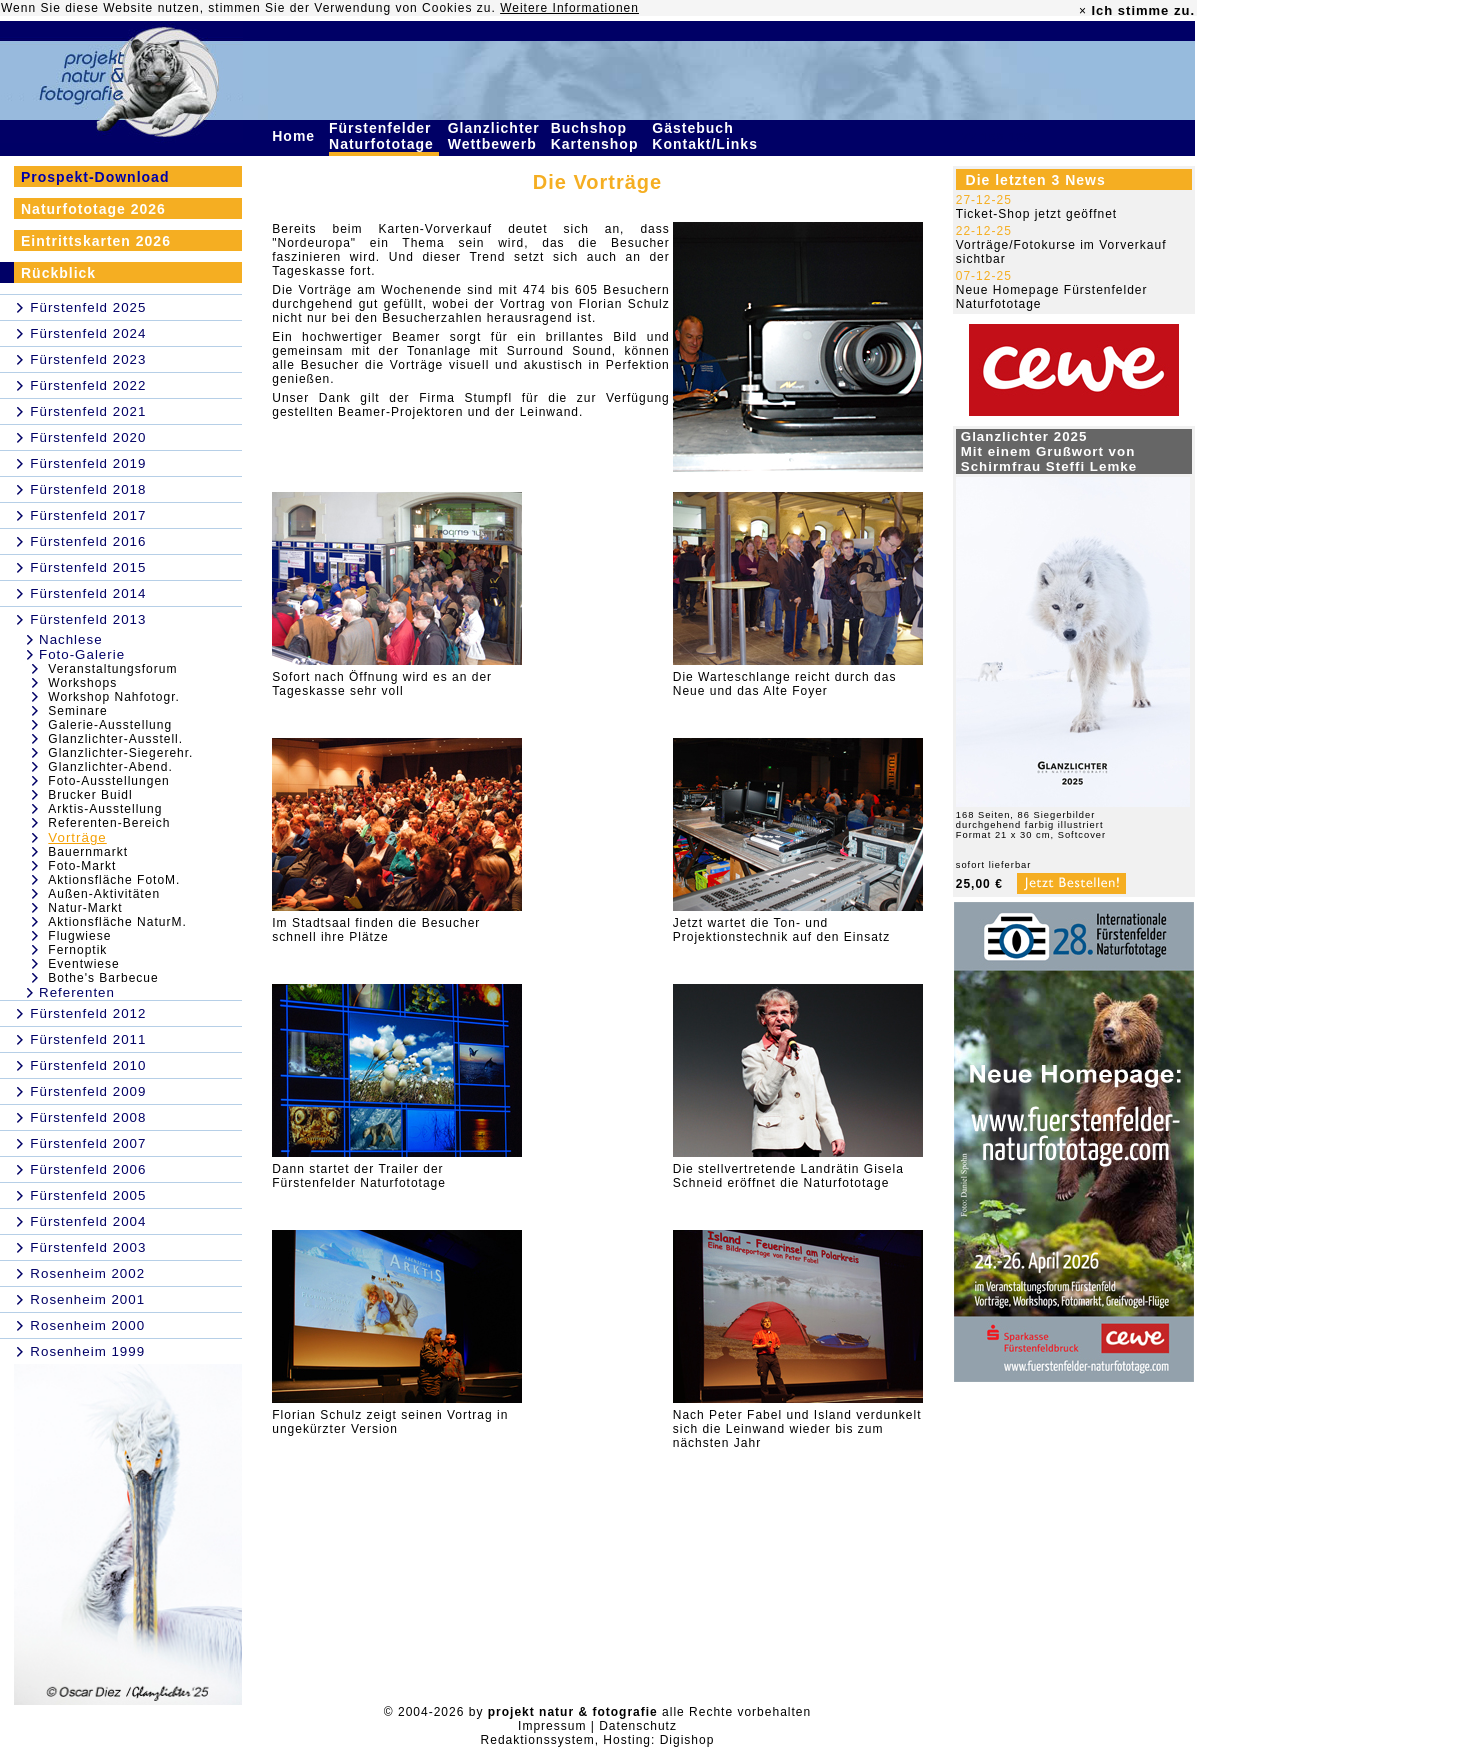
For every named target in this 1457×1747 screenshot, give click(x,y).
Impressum (552, 1726)
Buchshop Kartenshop (597, 136)
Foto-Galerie (82, 654)
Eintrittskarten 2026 (96, 241)
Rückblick (58, 273)
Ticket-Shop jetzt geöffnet (1036, 214)
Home (296, 136)
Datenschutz (638, 1726)
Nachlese (71, 639)
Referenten (77, 992)
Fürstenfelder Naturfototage (384, 136)
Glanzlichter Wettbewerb (495, 136)
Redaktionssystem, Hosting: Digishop (598, 1740)
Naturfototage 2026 (93, 209)
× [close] (1083, 11)
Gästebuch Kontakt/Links (707, 136)
